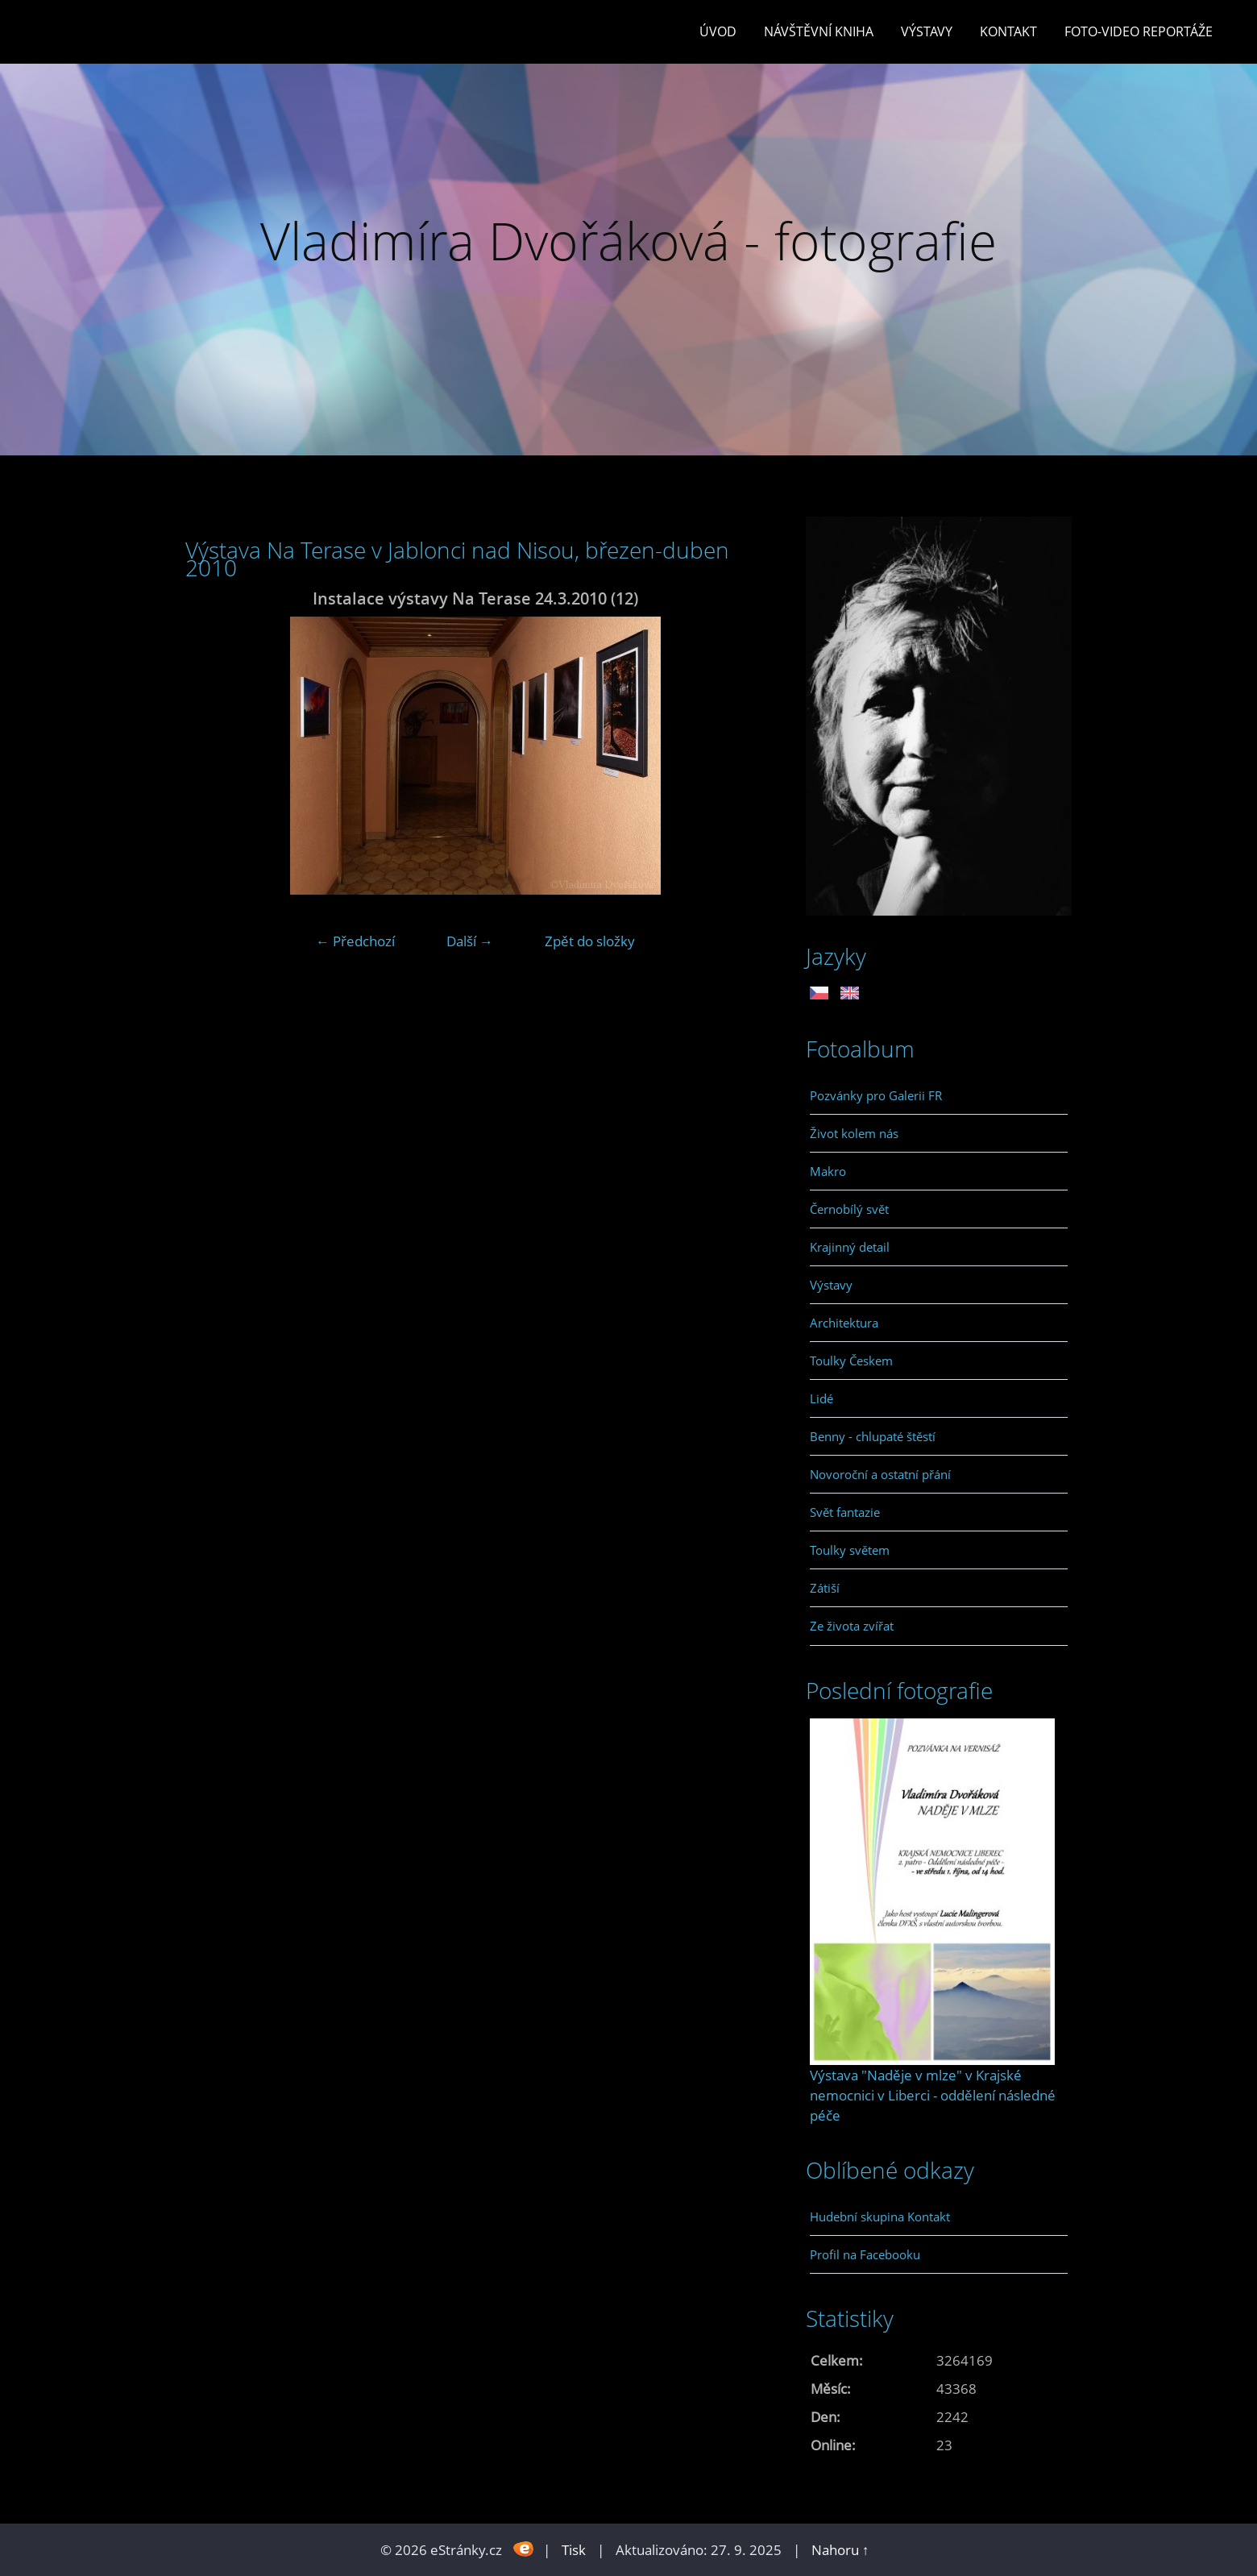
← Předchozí (355, 941)
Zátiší (825, 1588)
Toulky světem (850, 1550)
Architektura (844, 1323)
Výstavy (926, 31)
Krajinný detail (850, 1247)
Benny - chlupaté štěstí (872, 1436)
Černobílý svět (849, 1209)
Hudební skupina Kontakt (880, 2216)
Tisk (574, 2550)
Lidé (821, 1398)
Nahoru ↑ (840, 2550)
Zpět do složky (590, 941)
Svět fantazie (845, 1512)
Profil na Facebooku (865, 2254)
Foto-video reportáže (1138, 31)
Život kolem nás (854, 1133)
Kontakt (1008, 31)
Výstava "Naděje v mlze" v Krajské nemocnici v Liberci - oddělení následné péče (933, 2095)
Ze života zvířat (852, 1626)
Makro (828, 1171)
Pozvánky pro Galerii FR (876, 1095)
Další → (469, 941)
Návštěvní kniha (818, 31)
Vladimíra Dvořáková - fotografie (628, 241)
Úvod (717, 31)
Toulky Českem (851, 1360)
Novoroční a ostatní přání (880, 1474)
